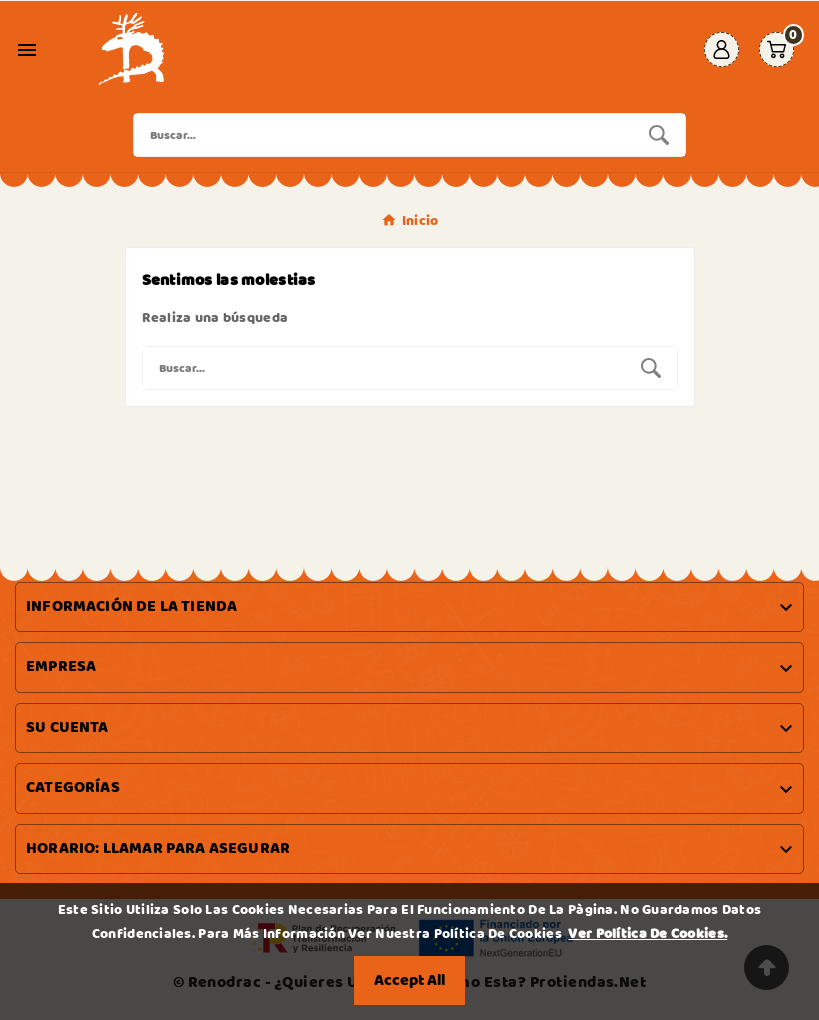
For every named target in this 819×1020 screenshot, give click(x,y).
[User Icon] (721, 49)
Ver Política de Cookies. (647, 934)
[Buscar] (383, 135)
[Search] (659, 135)
